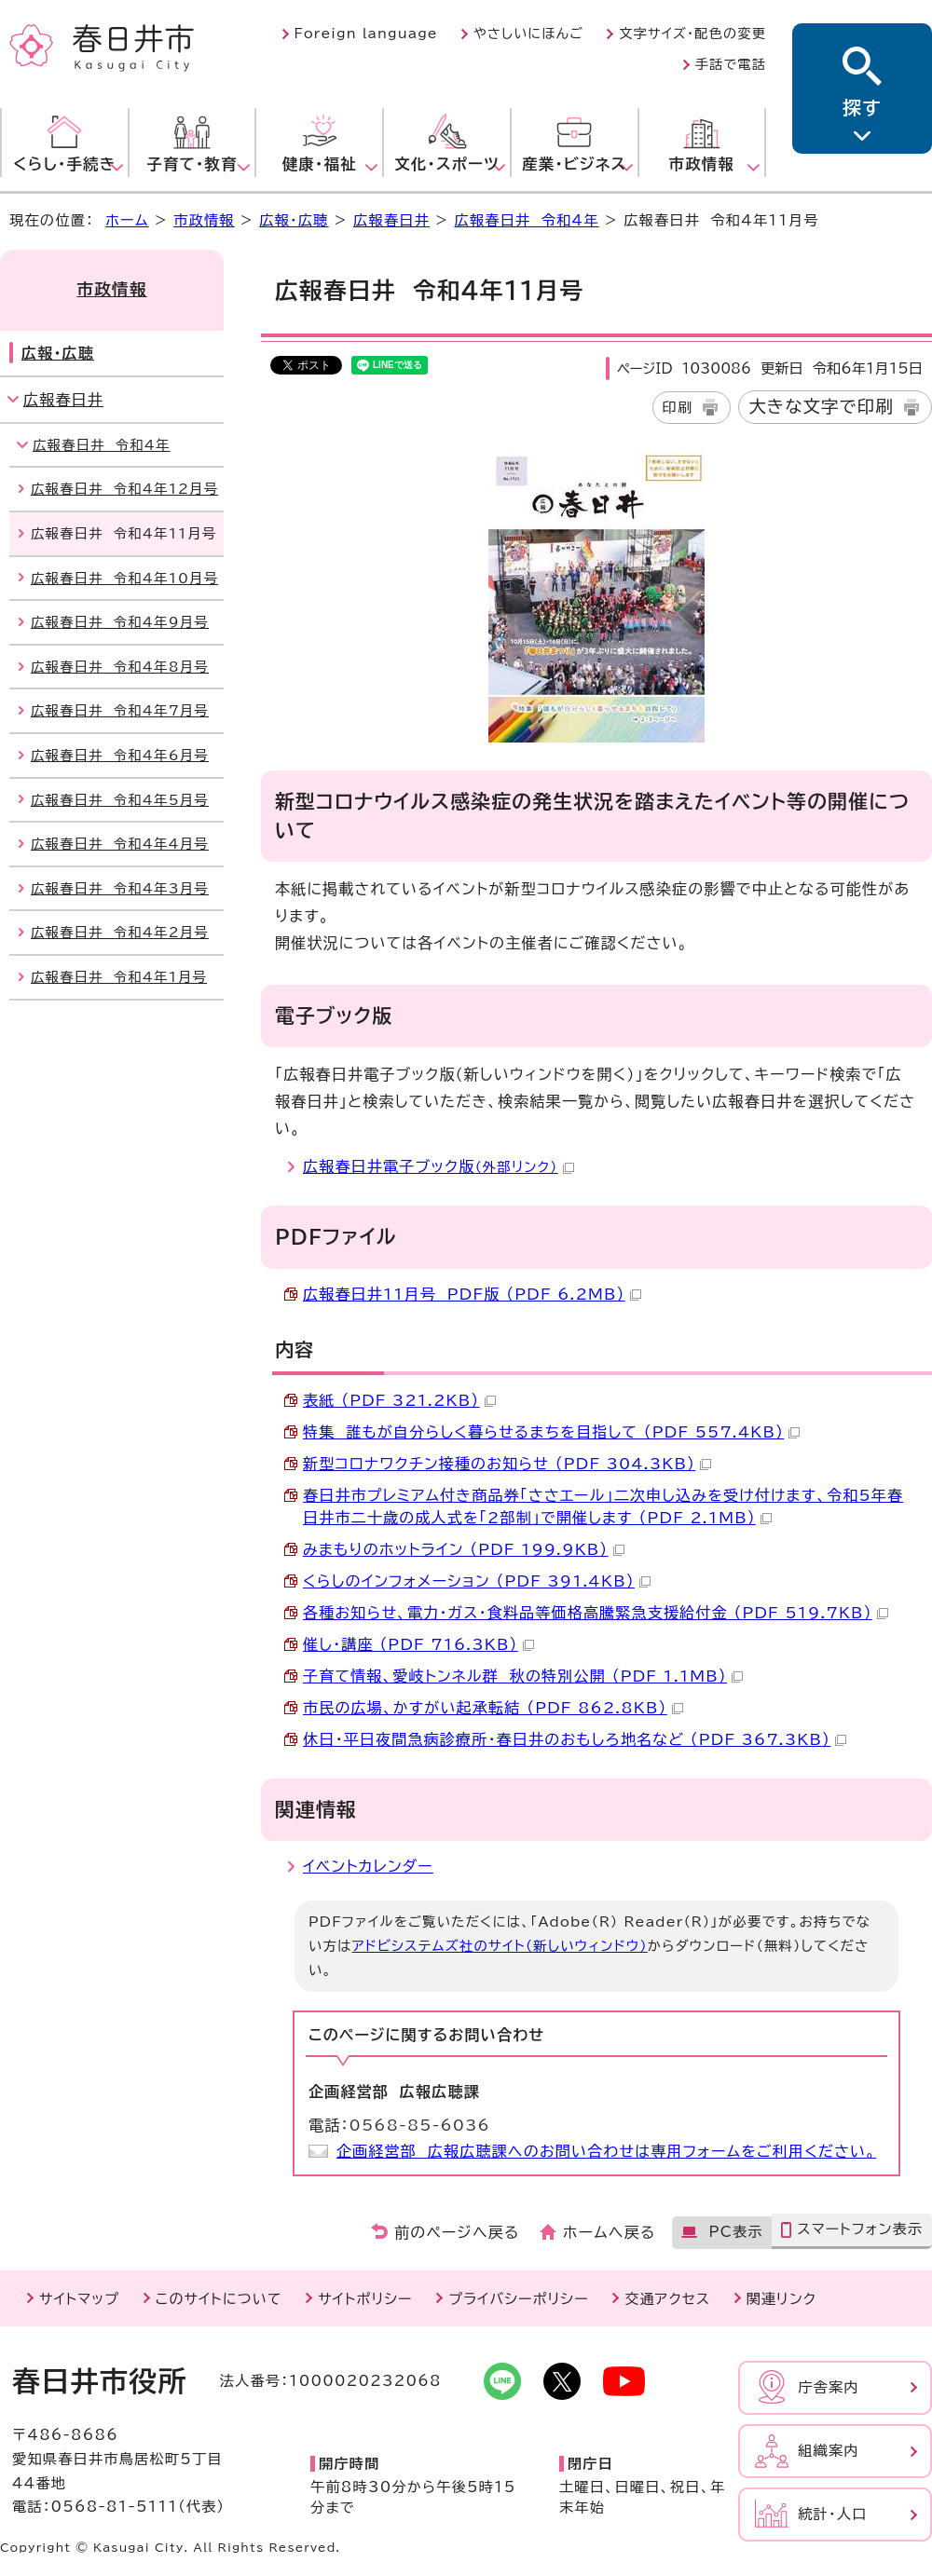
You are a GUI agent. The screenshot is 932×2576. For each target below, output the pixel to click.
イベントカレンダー (368, 1866)
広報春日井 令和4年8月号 (120, 667)
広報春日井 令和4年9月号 (120, 622)
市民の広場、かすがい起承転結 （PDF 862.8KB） (493, 1707)
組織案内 (828, 2451)
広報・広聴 (293, 220)
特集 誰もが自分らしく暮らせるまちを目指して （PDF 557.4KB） (551, 1431)
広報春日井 (391, 220)
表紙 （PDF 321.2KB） (399, 1400)
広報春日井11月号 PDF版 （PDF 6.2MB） (472, 1294)
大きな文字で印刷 (821, 406)
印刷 (678, 408)
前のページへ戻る (457, 2232)
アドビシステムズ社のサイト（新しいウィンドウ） (500, 1946)
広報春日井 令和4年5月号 (120, 800)
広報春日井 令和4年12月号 (124, 489)
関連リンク (781, 2299)
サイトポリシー (365, 2299)
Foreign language (366, 33)
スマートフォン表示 (860, 2229)
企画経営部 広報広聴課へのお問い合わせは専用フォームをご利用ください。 (606, 2151)
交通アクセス (667, 2299)
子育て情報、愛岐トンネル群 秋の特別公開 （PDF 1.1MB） (523, 1676)
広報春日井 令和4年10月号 (124, 578)
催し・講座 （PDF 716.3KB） (418, 1644)
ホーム (126, 220)
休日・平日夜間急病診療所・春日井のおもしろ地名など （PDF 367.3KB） (574, 1739)
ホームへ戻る (609, 2232)
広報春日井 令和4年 (527, 220)
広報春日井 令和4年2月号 (120, 932)
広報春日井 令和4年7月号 (120, 710)
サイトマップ (79, 2299)
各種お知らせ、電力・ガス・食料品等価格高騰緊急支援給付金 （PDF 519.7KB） (595, 1612)
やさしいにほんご (528, 33)
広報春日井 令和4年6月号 (120, 755)
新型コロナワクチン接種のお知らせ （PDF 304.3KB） (507, 1463)
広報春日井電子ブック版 (438, 1166)
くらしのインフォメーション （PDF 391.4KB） (477, 1581)
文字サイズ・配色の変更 (692, 33)
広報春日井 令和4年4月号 (120, 844)
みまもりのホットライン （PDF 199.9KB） (463, 1549)
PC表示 (735, 2232)
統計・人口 (832, 2514)
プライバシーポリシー (518, 2299)
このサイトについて (219, 2299)
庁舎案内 (828, 2387)
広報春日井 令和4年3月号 (120, 888)
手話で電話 (730, 64)
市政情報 (204, 220)
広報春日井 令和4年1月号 (119, 977)
